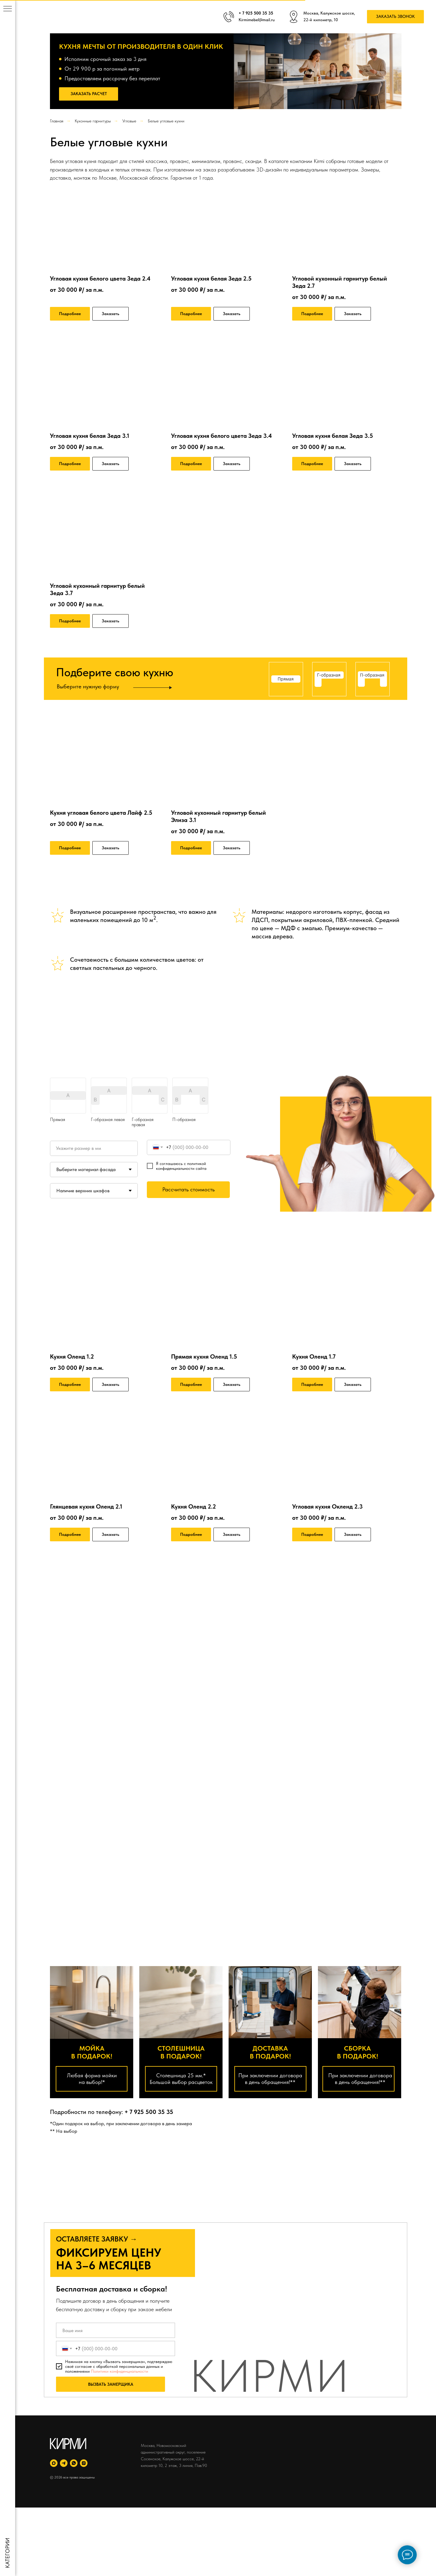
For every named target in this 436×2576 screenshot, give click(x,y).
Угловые (129, 120)
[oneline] (94, 1148)
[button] (395, 17)
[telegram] (64, 2463)
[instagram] (84, 2463)
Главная (56, 120)
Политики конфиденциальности (119, 2371)
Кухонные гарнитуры (93, 120)
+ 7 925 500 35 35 (148, 2111)
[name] (115, 2330)
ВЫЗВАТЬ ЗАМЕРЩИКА (110, 2384)
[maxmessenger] (54, 2463)
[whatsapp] (74, 2463)
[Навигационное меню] (7, 9)
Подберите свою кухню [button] (114, 672)
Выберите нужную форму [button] (88, 686)
